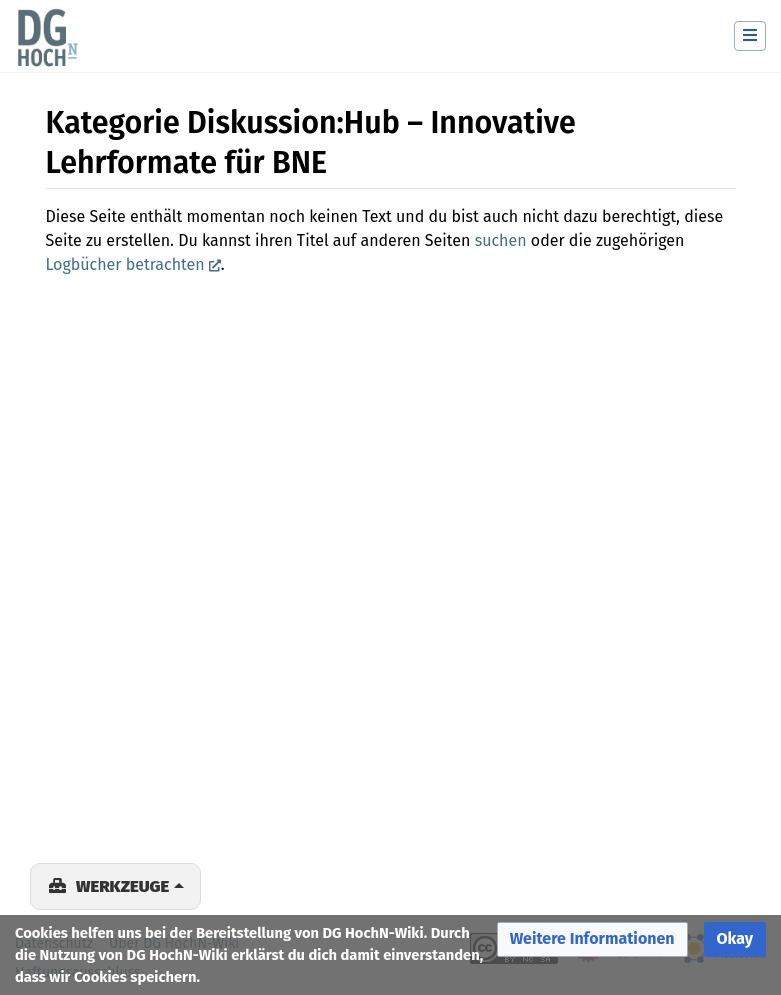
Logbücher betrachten (125, 264)
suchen (501, 240)
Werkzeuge (122, 886)
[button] (592, 939)
